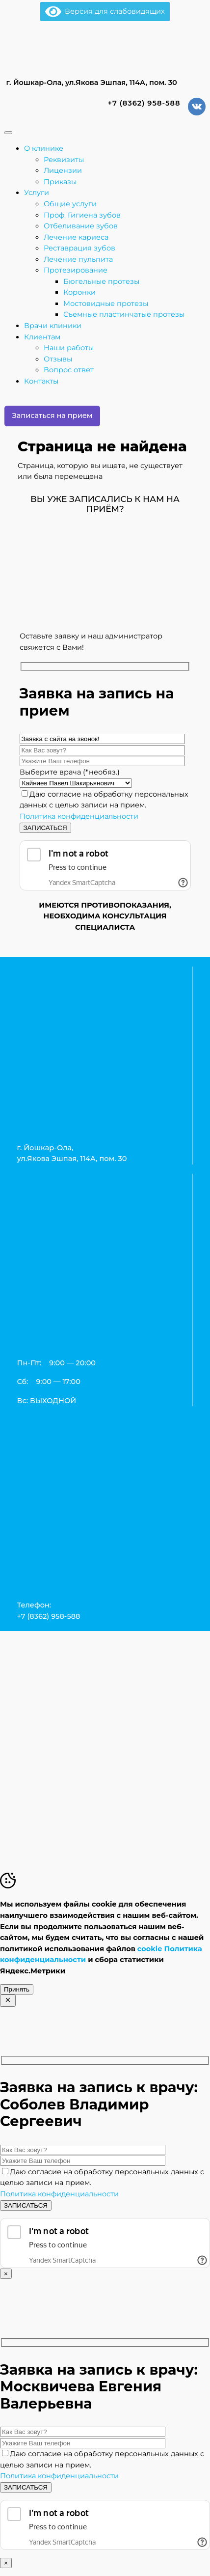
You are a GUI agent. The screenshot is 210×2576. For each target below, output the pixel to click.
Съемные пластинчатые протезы (123, 314)
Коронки (79, 292)
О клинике (43, 148)
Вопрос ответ (69, 369)
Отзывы (58, 359)
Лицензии (63, 170)
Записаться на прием (52, 415)
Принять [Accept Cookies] (16, 1989)
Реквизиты (64, 159)
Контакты (41, 381)
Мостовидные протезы (105, 303)
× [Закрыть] (6, 2273)
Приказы (60, 181)
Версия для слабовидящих (105, 11)
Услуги (36, 192)
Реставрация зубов (79, 248)
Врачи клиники (52, 325)
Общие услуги (70, 203)
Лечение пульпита (78, 259)
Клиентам (42, 336)
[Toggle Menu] (8, 132)
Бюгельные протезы (101, 281)
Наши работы (69, 347)
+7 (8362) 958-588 (142, 103)
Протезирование (75, 270)
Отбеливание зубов (81, 226)
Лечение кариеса (76, 237)
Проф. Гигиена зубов (82, 215)
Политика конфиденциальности (79, 816)
